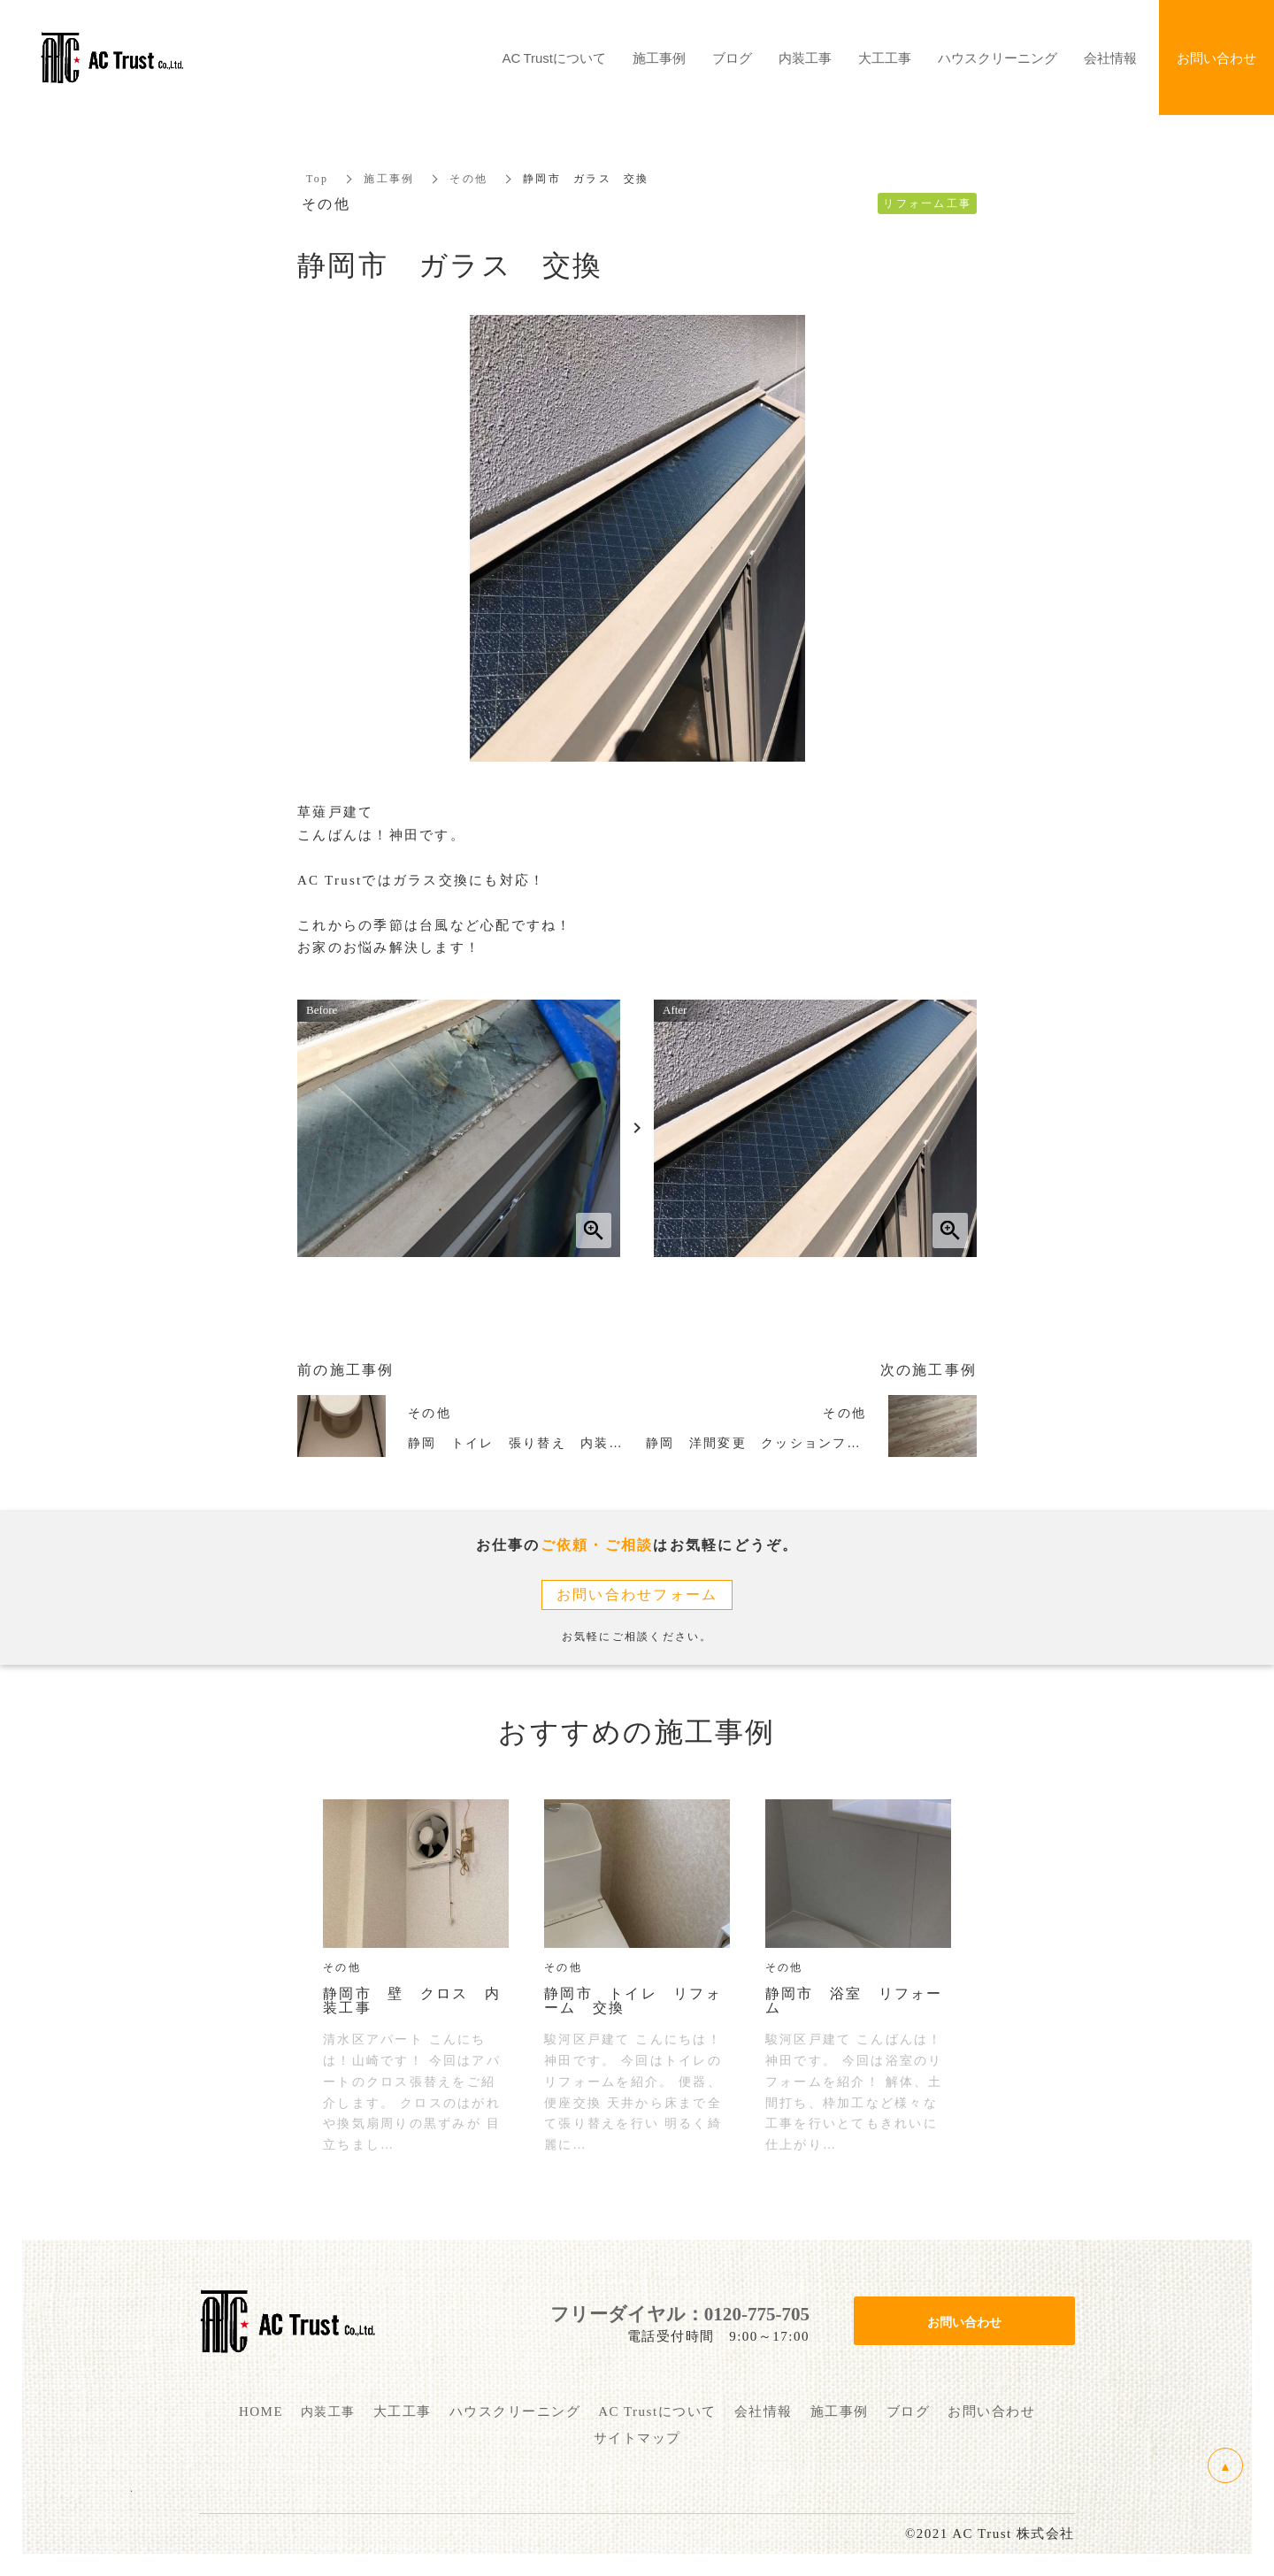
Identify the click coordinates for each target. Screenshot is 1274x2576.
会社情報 (1110, 57)
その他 (468, 178)
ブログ (732, 57)
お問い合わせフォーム (637, 1594)
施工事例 (389, 178)
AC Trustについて (554, 57)
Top (317, 178)
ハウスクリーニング (997, 57)
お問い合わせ (964, 2321)
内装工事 (805, 57)
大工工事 (884, 57)
